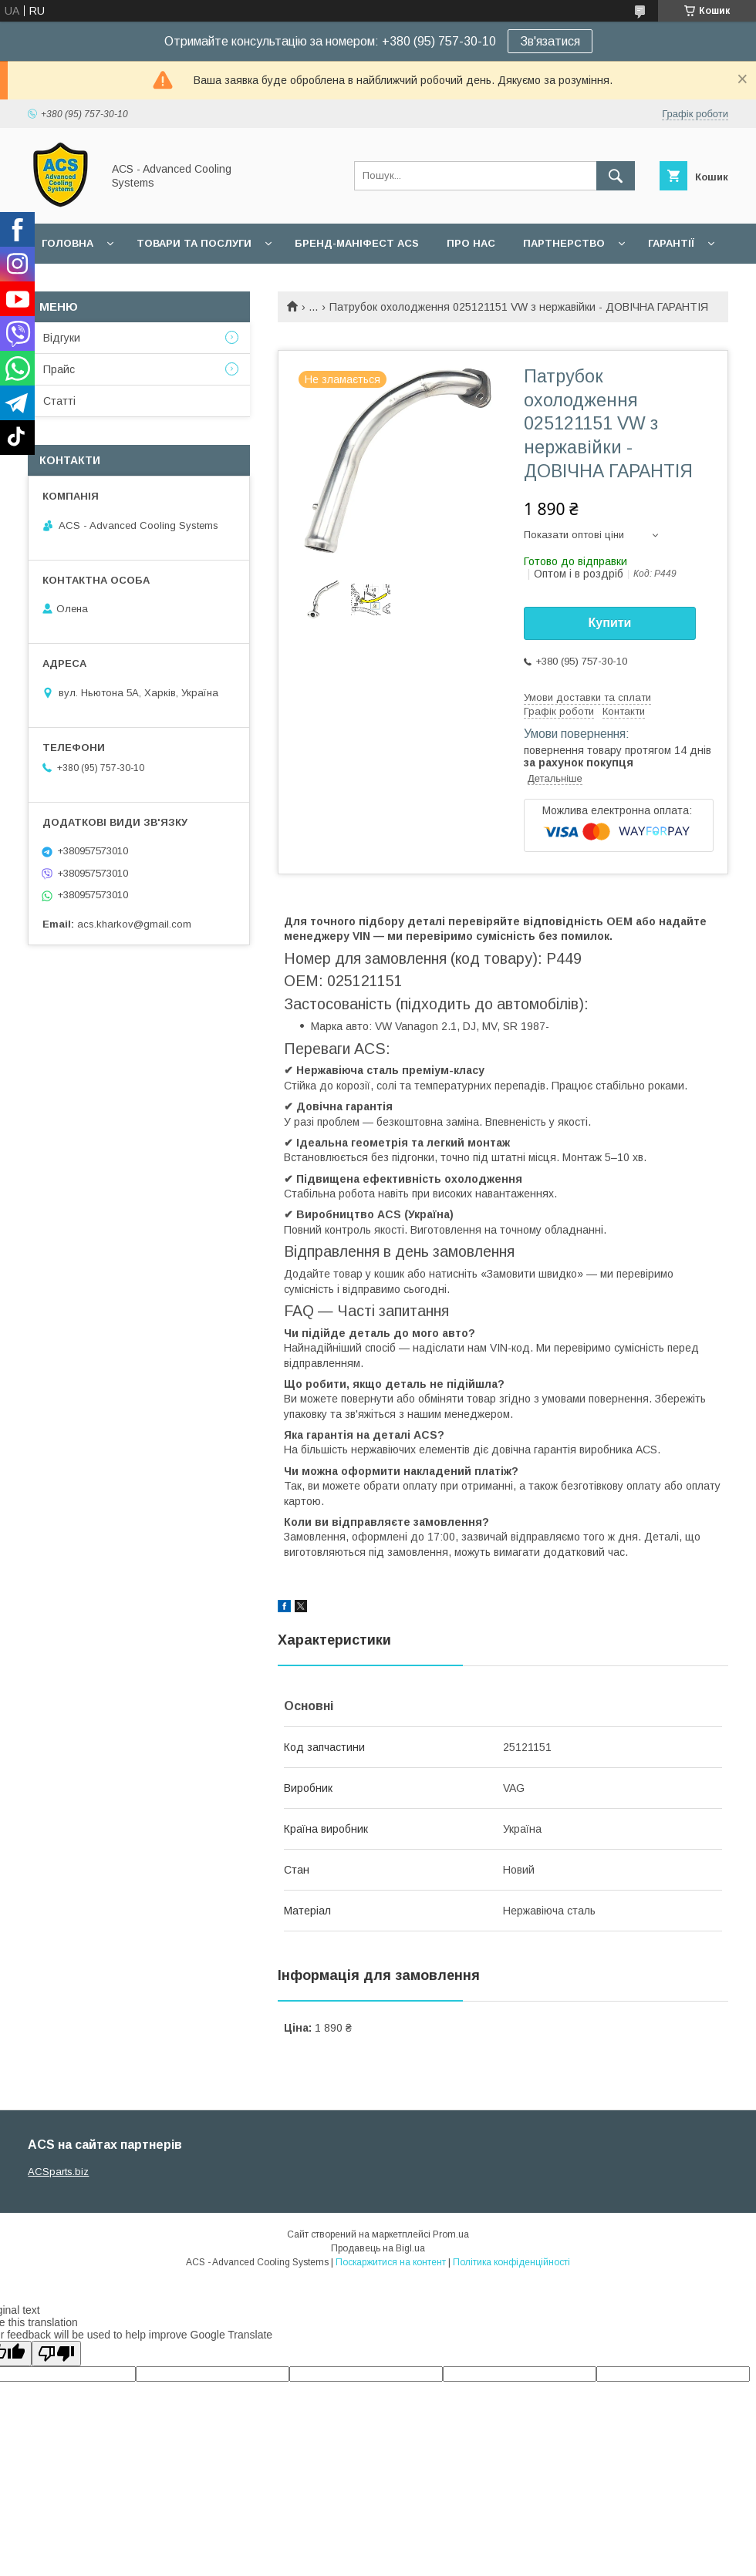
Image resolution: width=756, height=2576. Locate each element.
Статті (59, 401)
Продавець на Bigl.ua (378, 2248)
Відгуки (61, 338)
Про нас (471, 243)
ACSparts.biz (58, 2171)
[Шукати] (615, 175)
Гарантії (671, 243)
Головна (67, 243)
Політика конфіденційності (511, 2262)
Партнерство (564, 243)
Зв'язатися (550, 41)
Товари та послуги (194, 243)
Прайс (59, 369)
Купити (610, 622)
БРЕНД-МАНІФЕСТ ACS (357, 243)
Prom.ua (451, 2234)
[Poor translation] (56, 2353)
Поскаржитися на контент (391, 2262)
